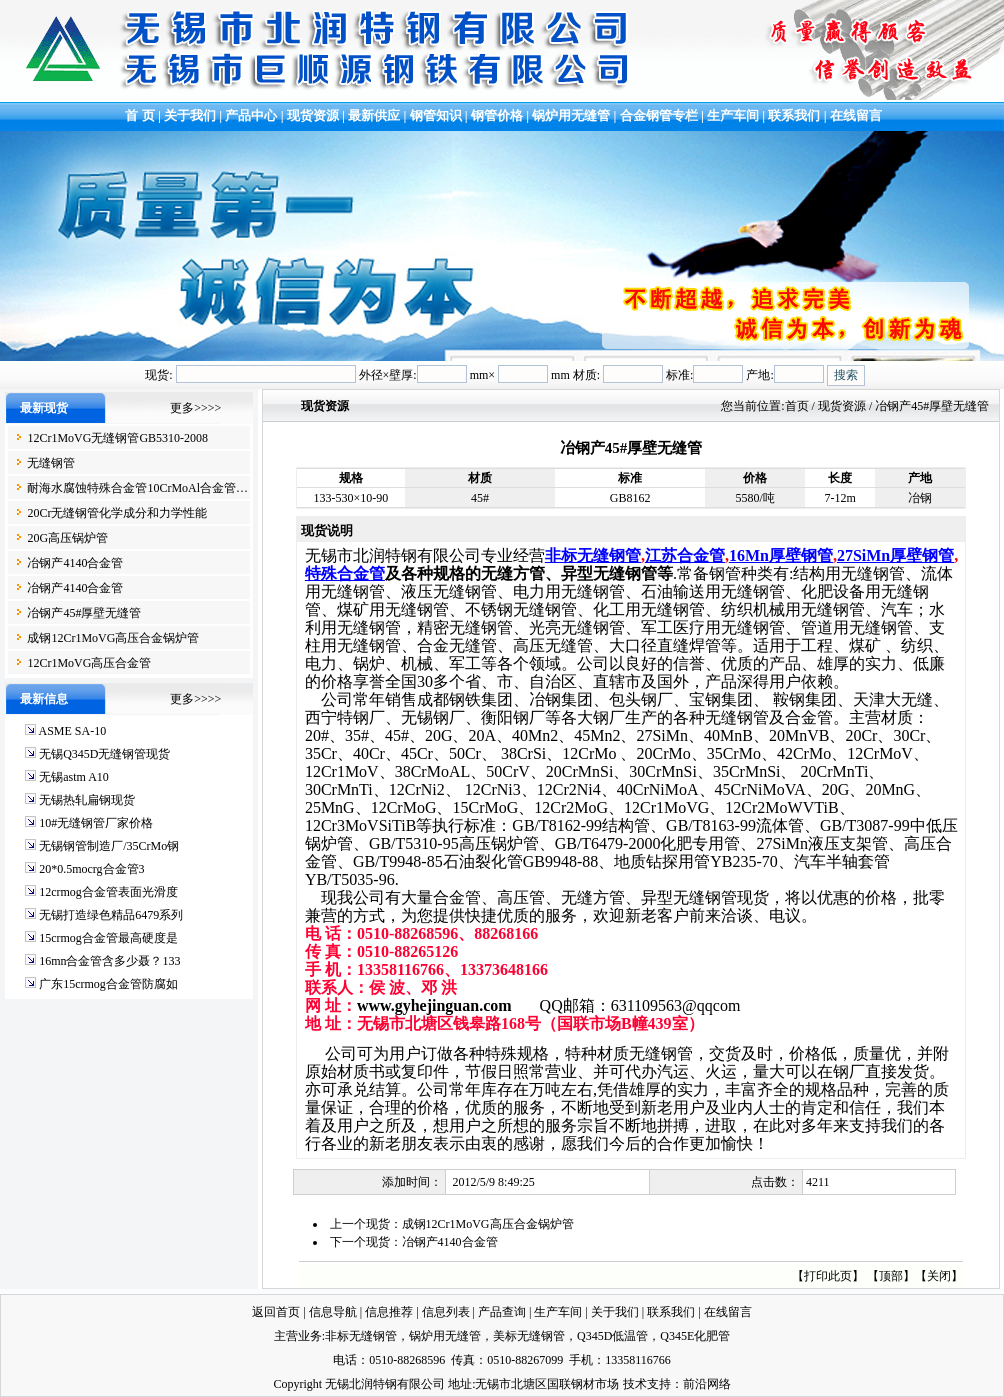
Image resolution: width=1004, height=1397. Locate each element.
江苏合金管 (685, 555)
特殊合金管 (345, 573)
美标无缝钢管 (529, 1336)
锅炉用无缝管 (571, 115)
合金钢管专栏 (659, 115)
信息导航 (333, 1312)
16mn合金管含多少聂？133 (109, 961)
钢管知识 (436, 115)
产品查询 (502, 1312)
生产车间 (734, 115)
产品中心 (251, 115)
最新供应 (375, 115)
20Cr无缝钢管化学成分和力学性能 (117, 513)
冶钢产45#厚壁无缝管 (84, 613)
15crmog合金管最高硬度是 (108, 938)
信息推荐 (389, 1312)
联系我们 (794, 115)
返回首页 (276, 1312)
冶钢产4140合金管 (75, 563)
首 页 (138, 115)
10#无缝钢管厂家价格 (96, 823)
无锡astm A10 (74, 777)
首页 (797, 406)
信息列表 (446, 1312)
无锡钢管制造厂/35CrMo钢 (109, 846)
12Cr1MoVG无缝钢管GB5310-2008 (117, 438)
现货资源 (313, 115)
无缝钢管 (51, 463)
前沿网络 (707, 1384)
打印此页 (828, 1276)
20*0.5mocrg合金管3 (91, 869)
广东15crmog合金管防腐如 (108, 984)
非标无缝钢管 (593, 555)
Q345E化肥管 (695, 1336)
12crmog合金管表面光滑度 (108, 892)
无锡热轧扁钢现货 (87, 800)
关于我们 (190, 115)
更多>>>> (195, 408)
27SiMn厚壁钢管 (895, 555)
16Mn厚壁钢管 (781, 555)
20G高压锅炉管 (67, 538)
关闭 (939, 1276)
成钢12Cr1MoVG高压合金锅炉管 (113, 638)
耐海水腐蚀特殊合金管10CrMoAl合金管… (137, 488)
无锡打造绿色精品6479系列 (111, 915)
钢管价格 (497, 115)
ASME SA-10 (72, 731)
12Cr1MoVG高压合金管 (89, 663)
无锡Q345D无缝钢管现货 (104, 754)
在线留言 (856, 115)
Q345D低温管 (612, 1336)
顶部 (891, 1276)
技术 (635, 1384)
